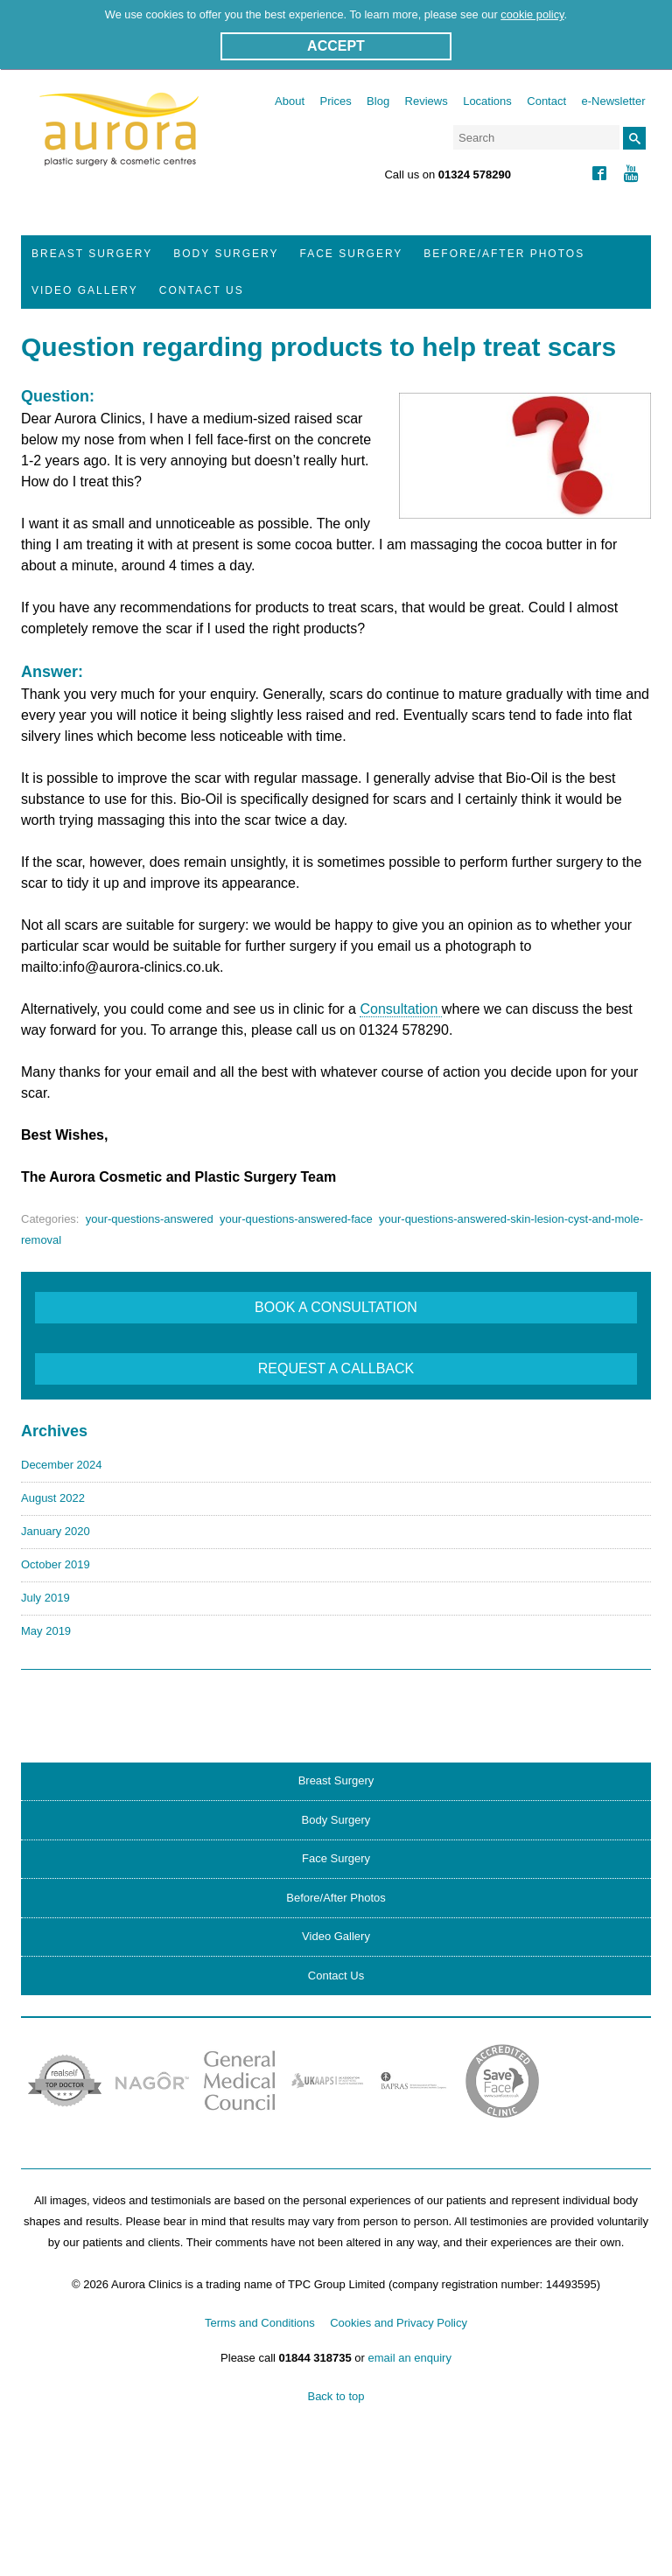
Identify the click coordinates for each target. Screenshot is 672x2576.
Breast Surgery (92, 254)
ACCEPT (336, 45)
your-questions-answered (150, 1218)
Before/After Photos (504, 254)
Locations (487, 101)
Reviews (426, 101)
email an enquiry (410, 2357)
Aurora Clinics (119, 141)
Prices (336, 101)
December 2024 (61, 1464)
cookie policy (532, 14)
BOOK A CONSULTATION (336, 1307)
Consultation (400, 1009)
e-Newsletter (614, 101)
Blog (378, 101)
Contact (546, 101)
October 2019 (55, 1564)
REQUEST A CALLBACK (336, 1368)
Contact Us (201, 290)
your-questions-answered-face (296, 1218)
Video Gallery (85, 290)
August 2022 (53, 1497)
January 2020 (55, 1531)
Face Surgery (351, 254)
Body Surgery (225, 254)
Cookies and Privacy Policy (398, 2322)
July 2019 (45, 1597)
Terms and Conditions (260, 2322)
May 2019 (46, 1630)
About (289, 101)
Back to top (335, 2396)
